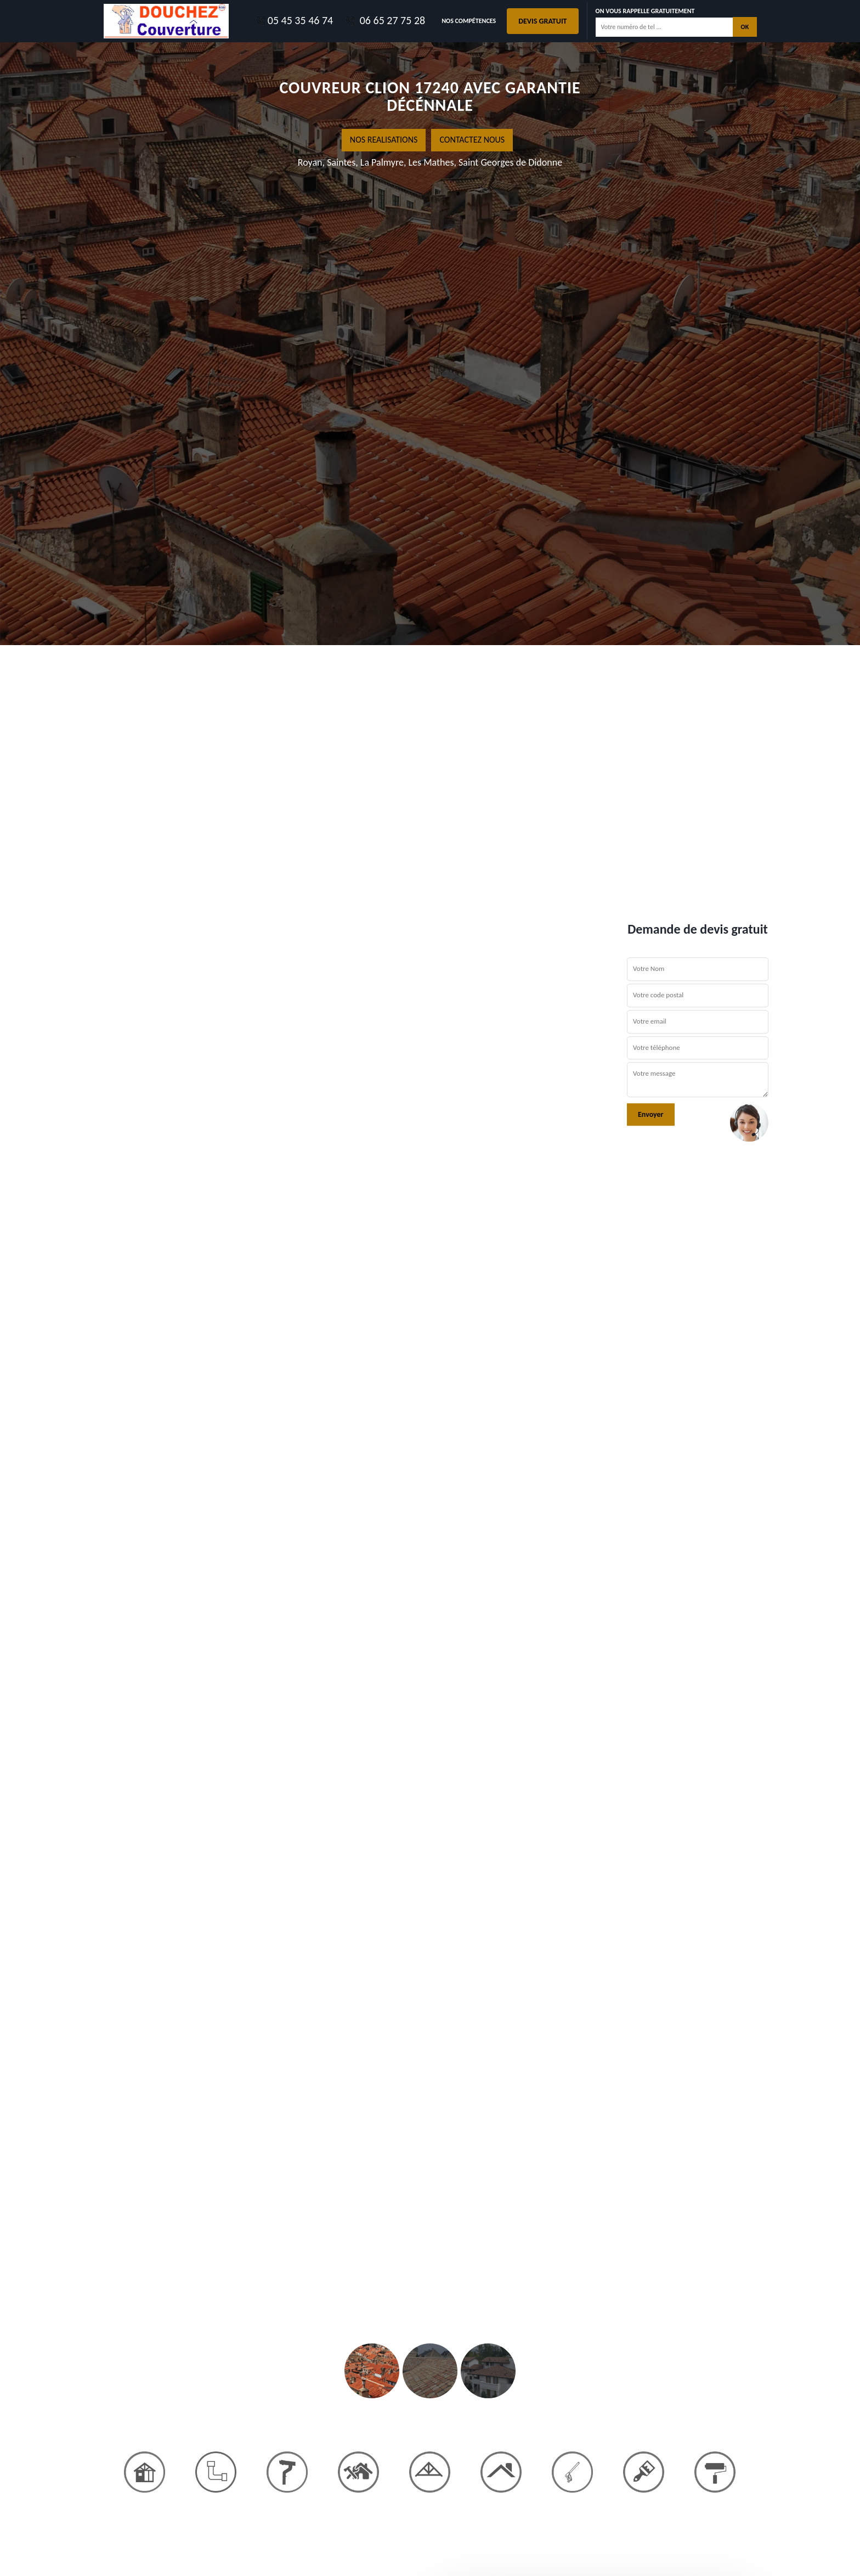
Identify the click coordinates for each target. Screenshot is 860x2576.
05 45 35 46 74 (293, 20)
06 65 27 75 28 (384, 20)
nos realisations (384, 139)
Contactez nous (472, 139)
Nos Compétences (469, 21)
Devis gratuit (542, 21)
